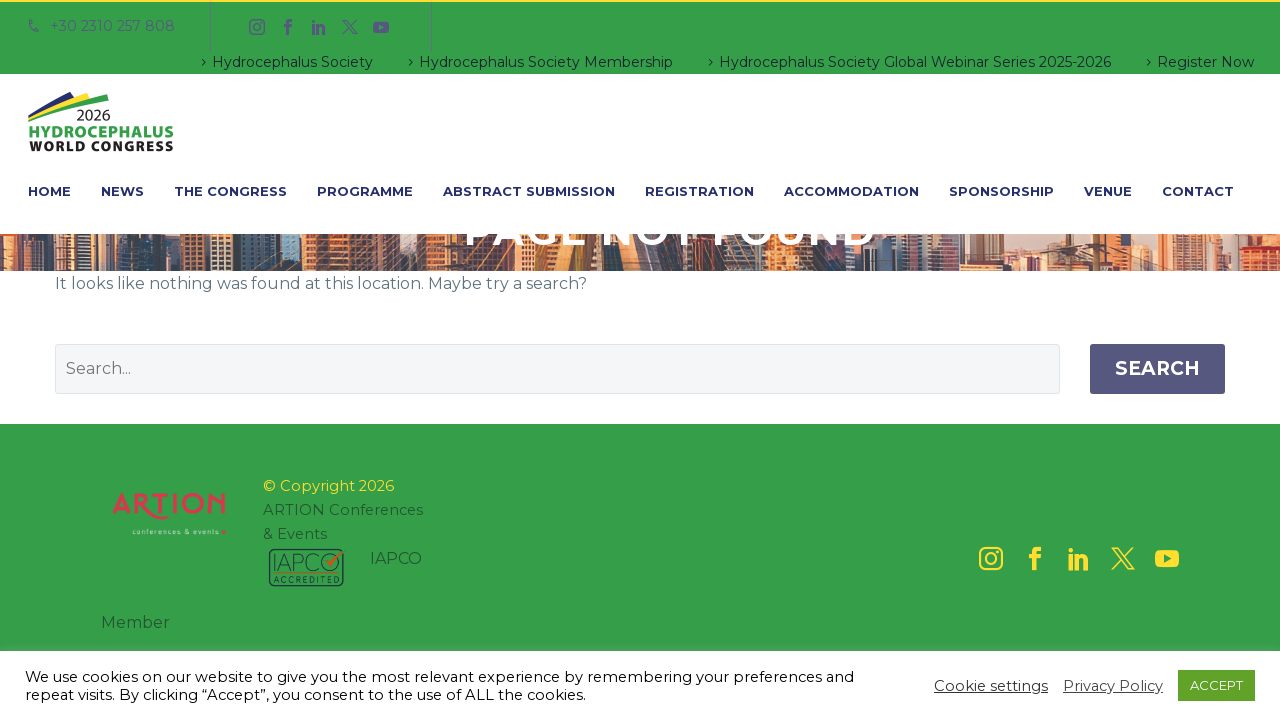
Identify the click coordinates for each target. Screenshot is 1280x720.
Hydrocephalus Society (292, 62)
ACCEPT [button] (1216, 685)
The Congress (230, 191)
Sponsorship (1001, 191)
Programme (365, 191)
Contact (1198, 191)
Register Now (1205, 62)
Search (1157, 368)
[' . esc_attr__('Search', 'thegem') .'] (557, 369)
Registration (699, 191)
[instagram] (991, 559)
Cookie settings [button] (991, 686)
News (122, 191)
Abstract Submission (529, 191)
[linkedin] (1079, 559)
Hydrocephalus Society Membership (546, 62)
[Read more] (100, 27)
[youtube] (1167, 559)
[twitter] (1123, 559)
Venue (1108, 191)
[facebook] (1035, 559)
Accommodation (851, 191)
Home (49, 191)
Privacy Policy (1113, 686)
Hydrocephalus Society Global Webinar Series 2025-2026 (915, 62)
